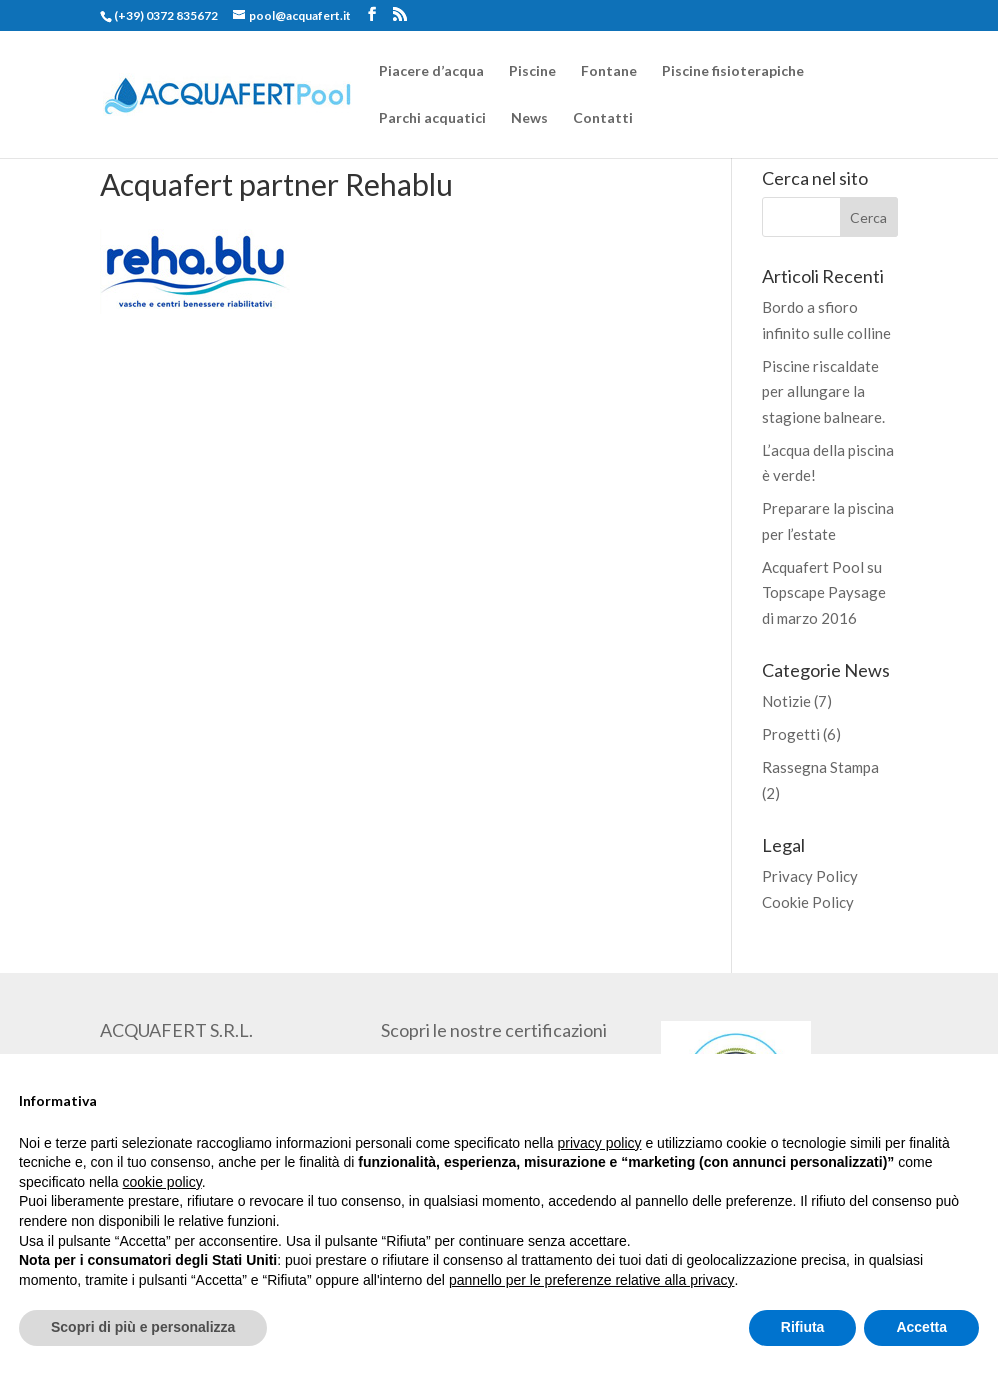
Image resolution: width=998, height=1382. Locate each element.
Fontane (609, 71)
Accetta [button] (921, 1327)
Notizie (786, 701)
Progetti (791, 734)
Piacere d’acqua (431, 71)
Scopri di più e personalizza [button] (143, 1327)
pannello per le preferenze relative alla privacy (592, 1280)
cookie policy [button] (162, 1182)
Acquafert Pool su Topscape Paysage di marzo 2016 (824, 592)
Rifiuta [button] (803, 1327)
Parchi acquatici (432, 118)
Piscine (532, 71)
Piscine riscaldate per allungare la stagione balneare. (823, 391)
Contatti (603, 118)
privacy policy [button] (600, 1143)
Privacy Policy (810, 876)
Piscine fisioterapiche (733, 71)
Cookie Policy (808, 902)
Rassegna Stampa (820, 767)
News (529, 118)
